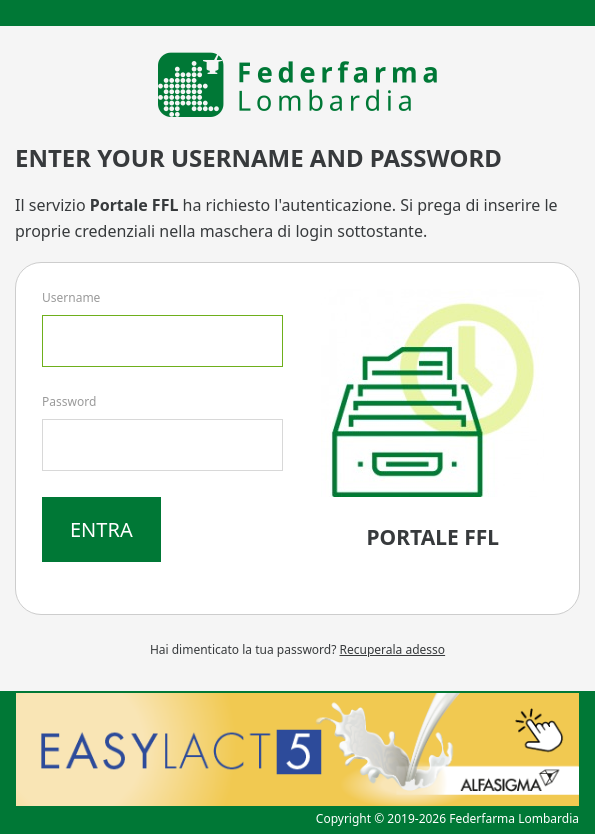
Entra (101, 529)
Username (71, 297)
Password (69, 401)
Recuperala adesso (393, 649)
